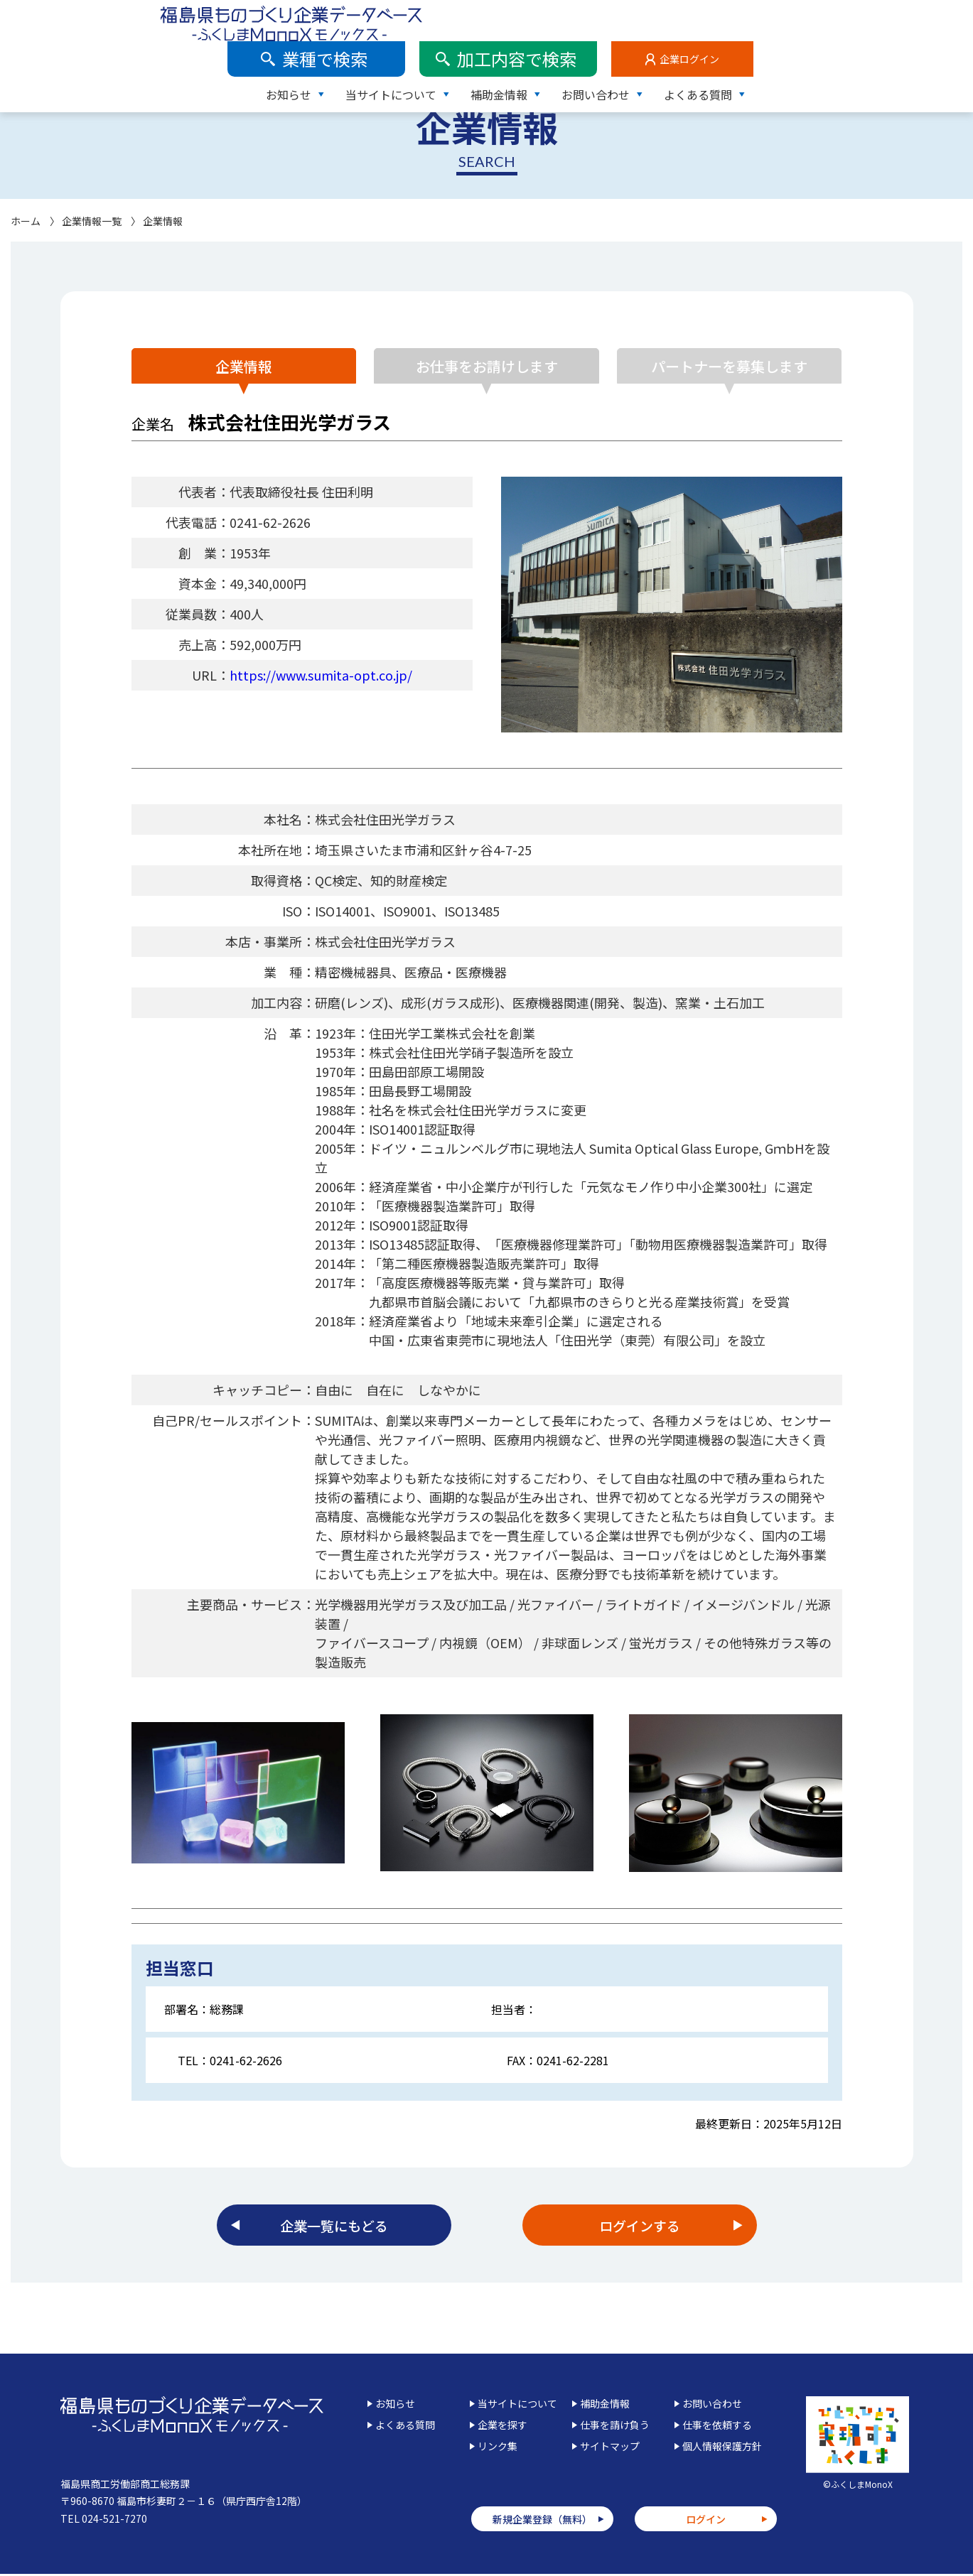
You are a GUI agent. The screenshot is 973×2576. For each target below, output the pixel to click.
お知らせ (508, 53)
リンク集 (497, 2448)
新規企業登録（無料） (542, 2521)
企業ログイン (909, 18)
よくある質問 (917, 53)
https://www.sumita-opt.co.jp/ (321, 675)
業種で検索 (545, 17)
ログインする (639, 2226)
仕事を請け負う (615, 2427)
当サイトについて (610, 53)
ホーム (26, 221)
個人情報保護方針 (722, 2448)
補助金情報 (718, 53)
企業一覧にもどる (334, 2226)
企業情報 (238, 365)
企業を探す (502, 2427)
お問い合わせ (815, 53)
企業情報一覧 (92, 221)
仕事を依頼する (717, 2427)
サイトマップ (610, 2448)
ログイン (706, 2521)
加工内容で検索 (737, 17)
